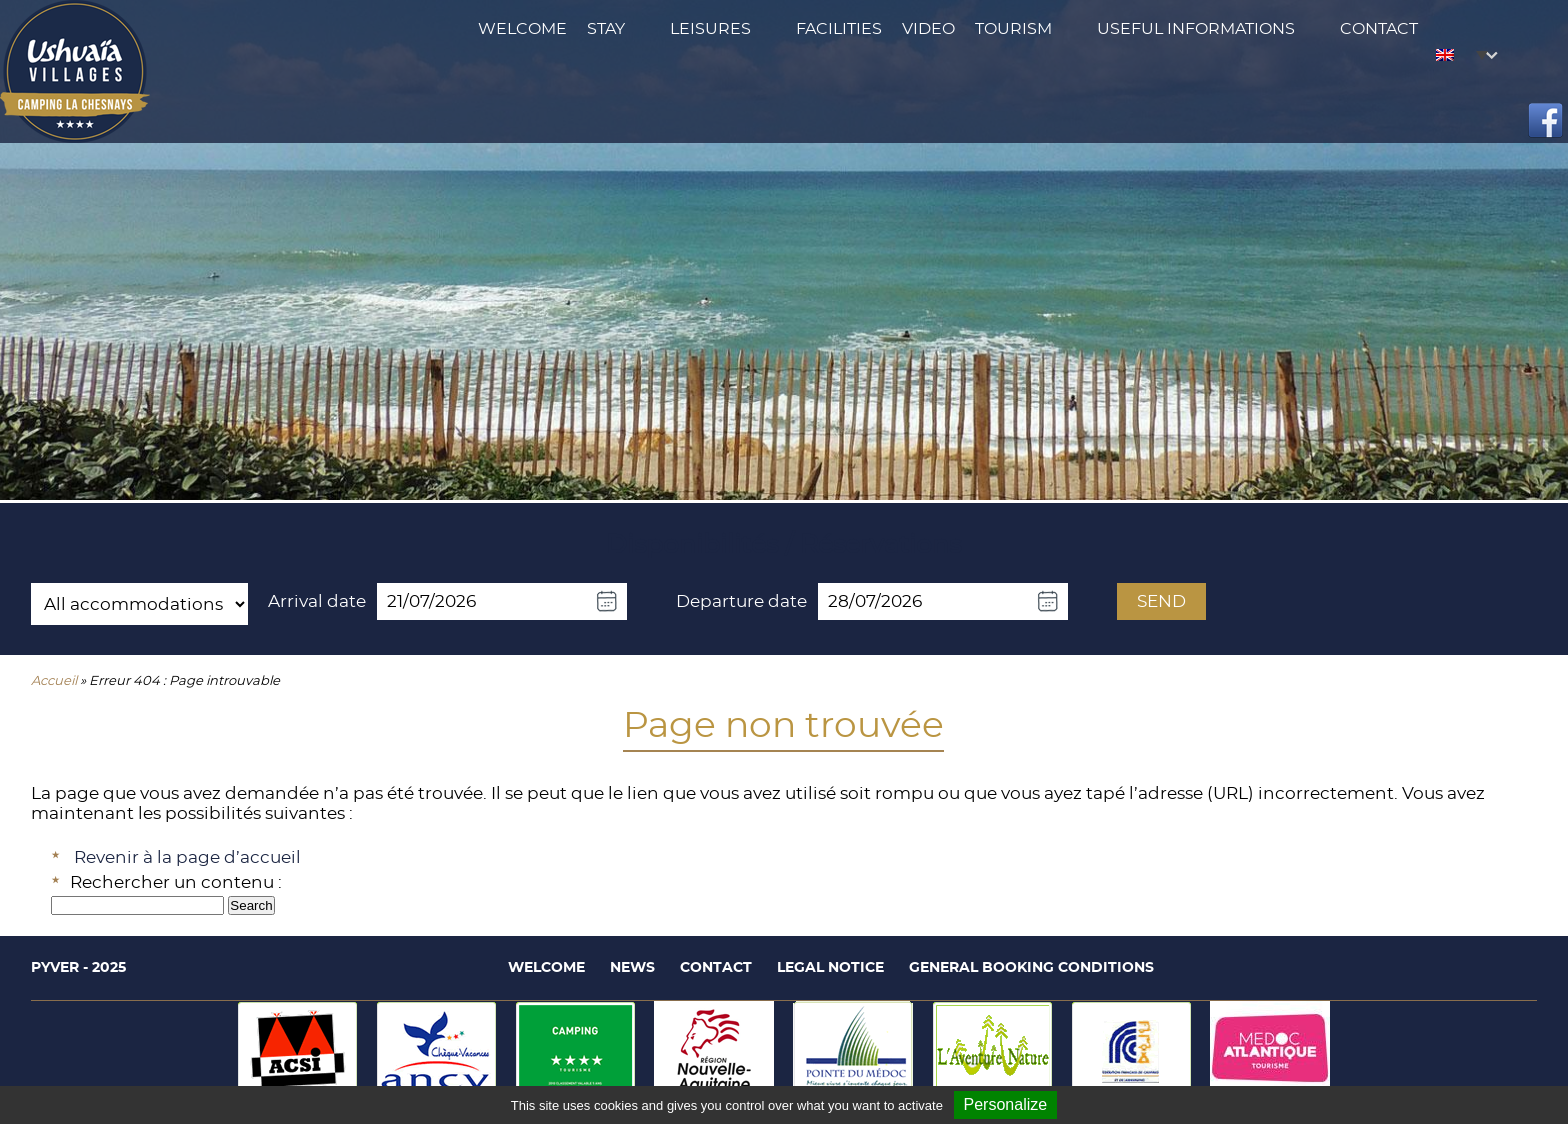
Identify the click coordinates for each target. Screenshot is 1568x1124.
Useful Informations (1196, 29)
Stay (606, 29)
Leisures (710, 29)
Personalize (1006, 1104)
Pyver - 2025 (78, 968)
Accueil (54, 681)
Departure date (741, 601)
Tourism (1013, 29)
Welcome (522, 29)
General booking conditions (1031, 968)
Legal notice (830, 968)
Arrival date (317, 601)
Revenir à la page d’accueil (187, 857)
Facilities (839, 29)
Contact (1379, 29)
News (632, 968)
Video (928, 29)
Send (1161, 601)
